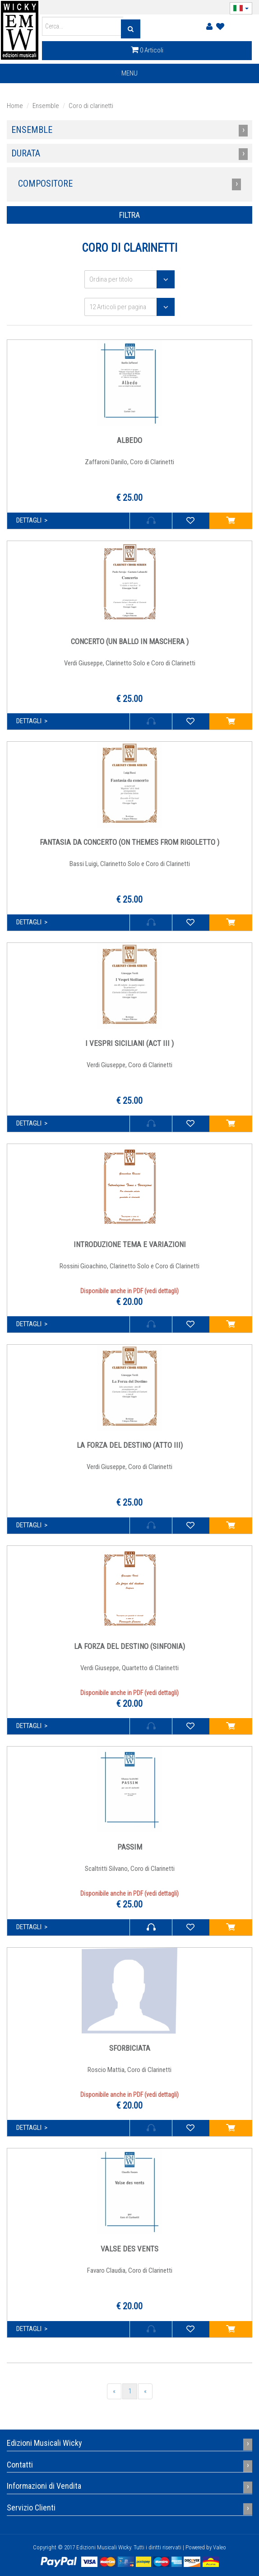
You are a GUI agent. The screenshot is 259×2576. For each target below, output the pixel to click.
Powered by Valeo (205, 2547)
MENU (134, 75)
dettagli (29, 520)
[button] (241, 8)
